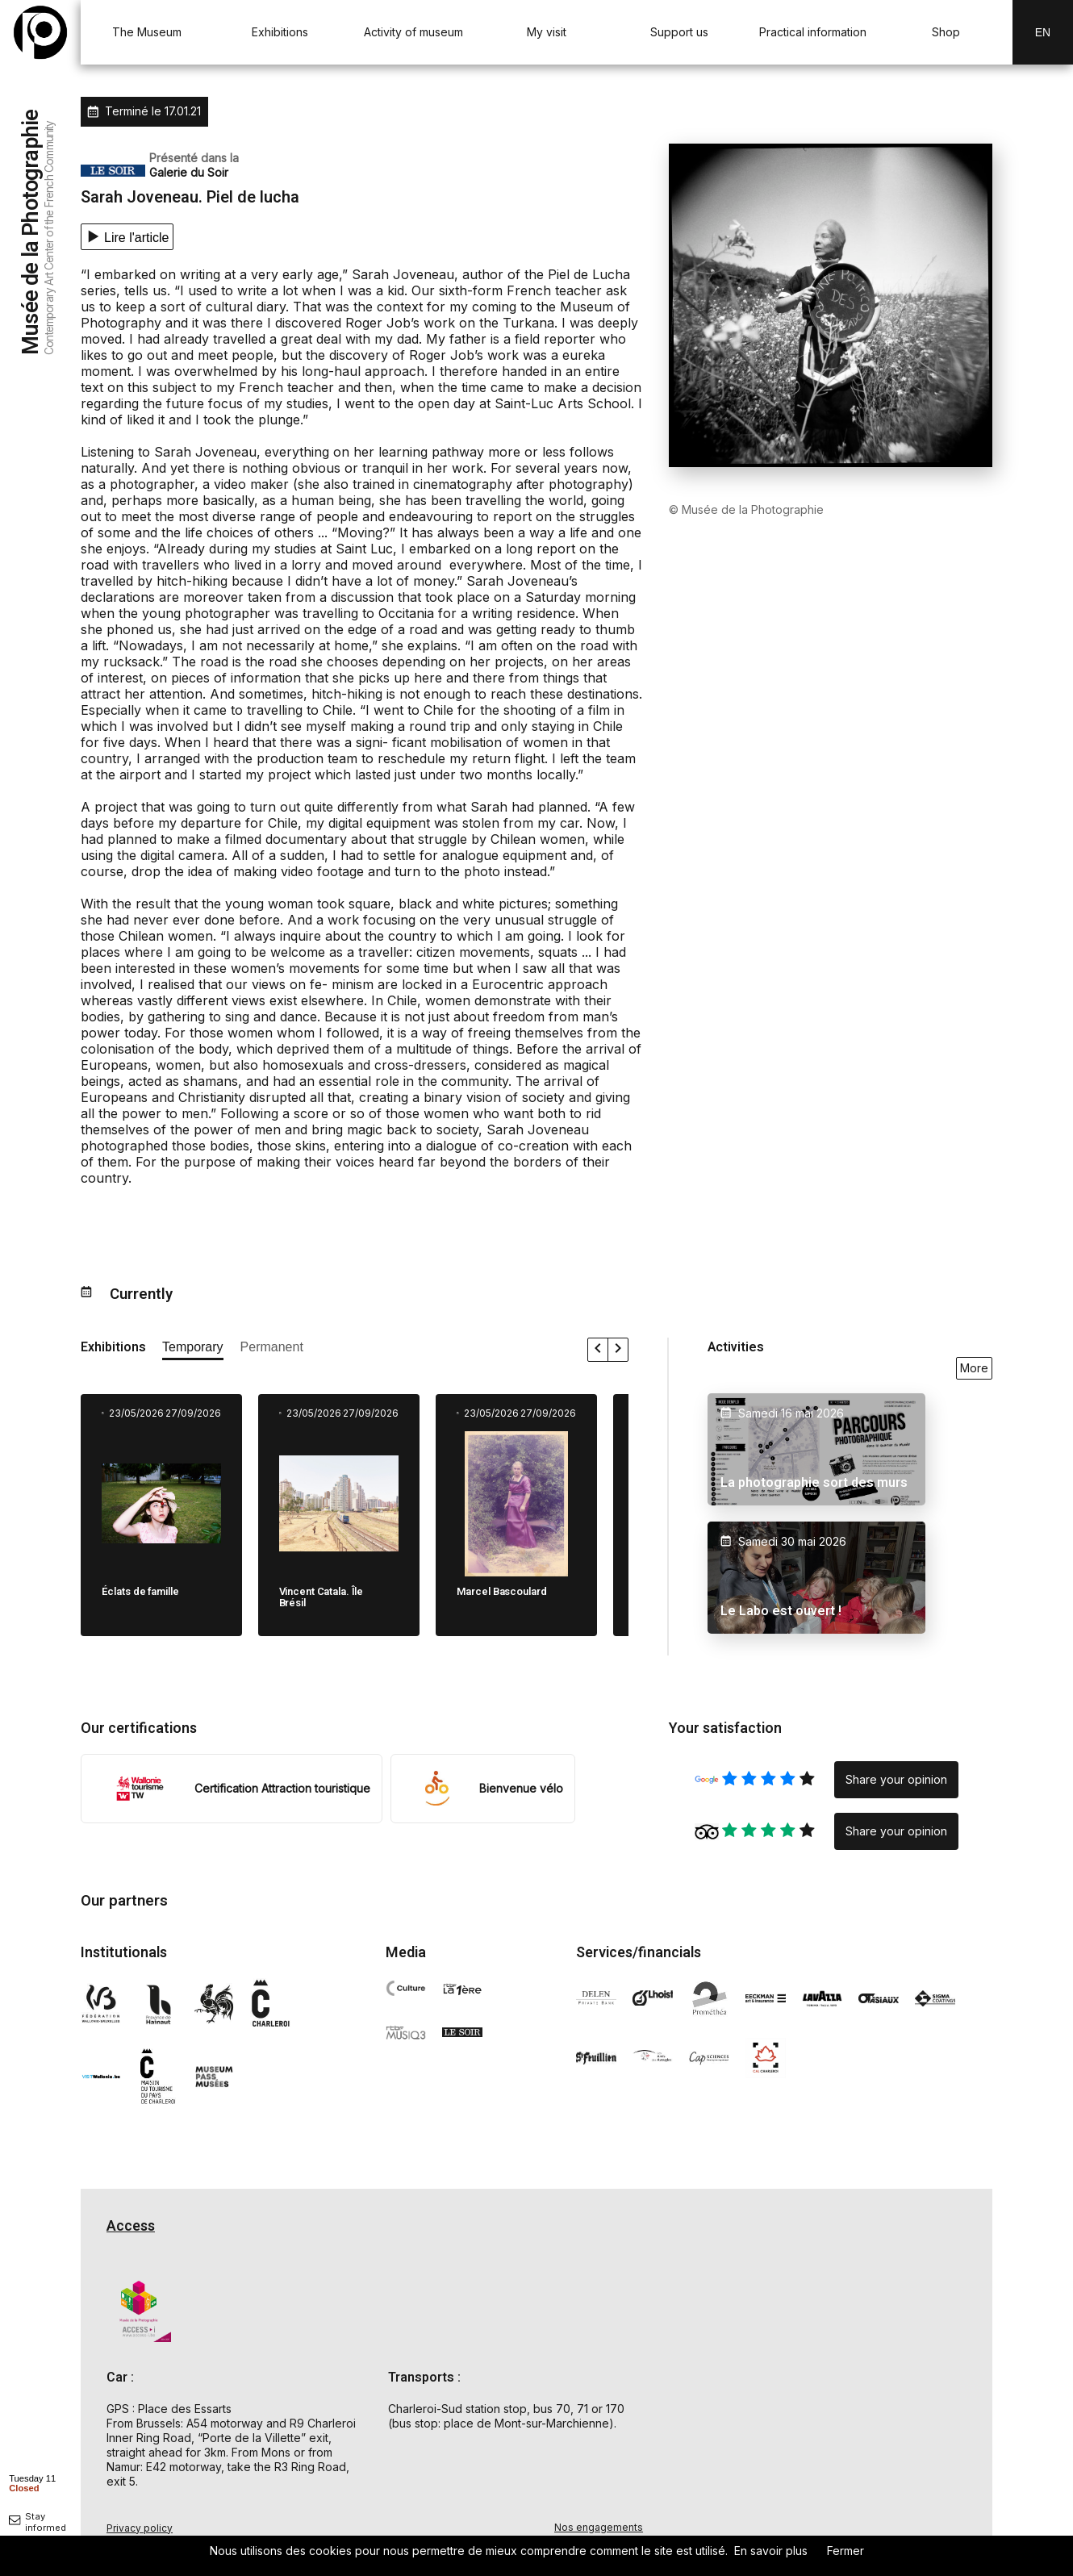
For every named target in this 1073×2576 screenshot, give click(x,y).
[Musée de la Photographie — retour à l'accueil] (40, 32)
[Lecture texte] (127, 236)
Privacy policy (139, 2528)
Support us (679, 32)
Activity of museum (413, 32)
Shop (946, 32)
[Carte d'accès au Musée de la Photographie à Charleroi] (830, 2382)
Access (130, 2226)
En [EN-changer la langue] (1042, 32)
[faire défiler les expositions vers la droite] (618, 1349)
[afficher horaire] (32, 2482)
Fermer (845, 2550)
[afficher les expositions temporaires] (192, 1350)
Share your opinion (896, 1779)
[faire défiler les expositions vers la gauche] (598, 1349)
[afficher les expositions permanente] (271, 1350)
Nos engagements (598, 2527)
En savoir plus (771, 2550)
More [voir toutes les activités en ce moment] (974, 1368)
